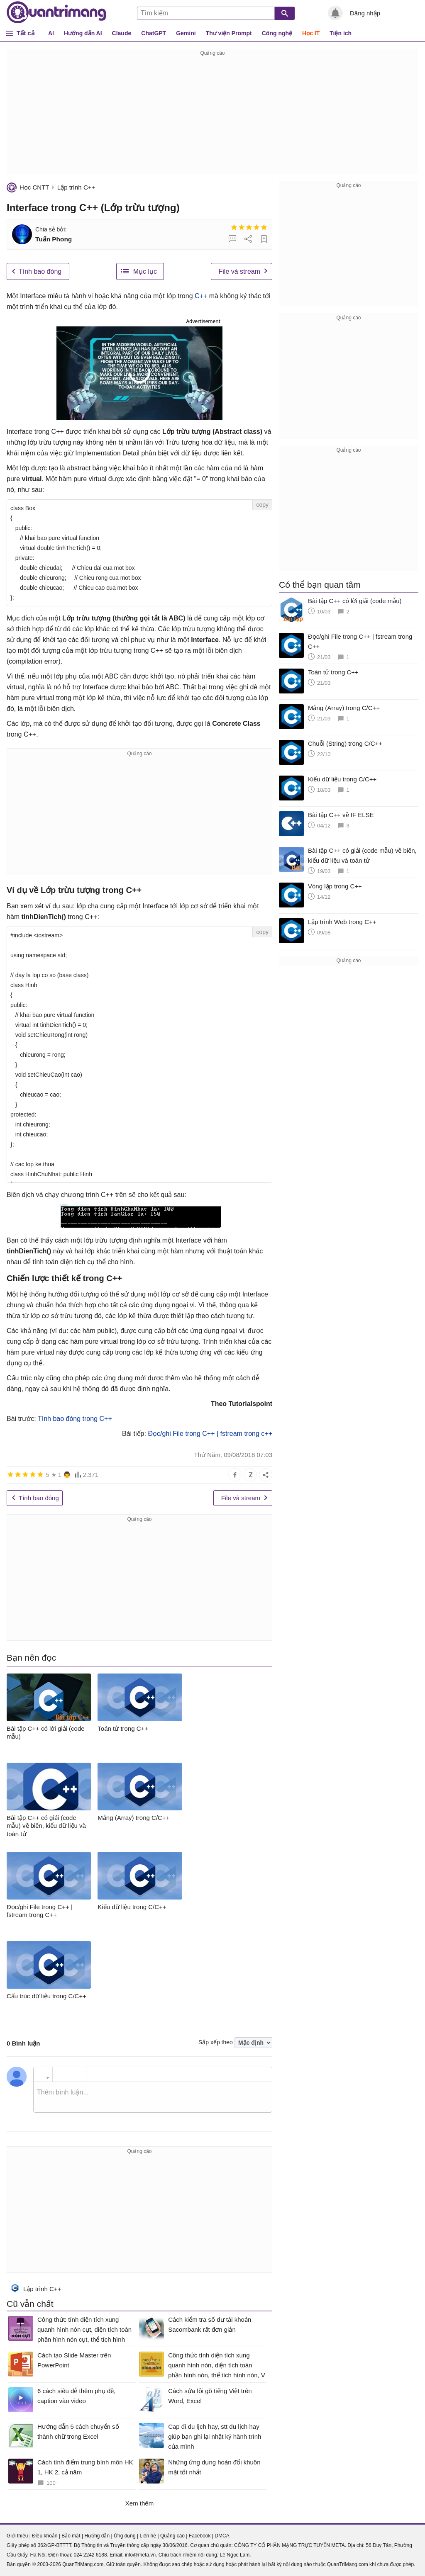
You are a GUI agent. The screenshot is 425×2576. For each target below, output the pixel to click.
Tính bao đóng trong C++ (75, 1418)
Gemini (185, 33)
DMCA (222, 2536)
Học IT (311, 33)
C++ (201, 295)
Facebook (200, 2536)
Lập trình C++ (76, 187)
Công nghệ (277, 33)
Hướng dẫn (97, 2536)
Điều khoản (44, 2536)
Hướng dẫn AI (83, 33)
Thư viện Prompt (229, 33)
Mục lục (145, 271)
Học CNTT (34, 187)
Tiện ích (341, 33)
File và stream (239, 271)
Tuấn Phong (53, 239)
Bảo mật (70, 2536)
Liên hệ (147, 2536)
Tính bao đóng (40, 271)
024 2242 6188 (90, 2555)
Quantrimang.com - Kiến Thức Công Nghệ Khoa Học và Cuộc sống (56, 12)
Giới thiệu (17, 2536)
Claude (122, 33)
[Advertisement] (212, 116)
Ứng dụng (125, 2536)
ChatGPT (153, 33)
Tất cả (25, 32)
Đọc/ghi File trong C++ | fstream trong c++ (210, 1433)
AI (51, 33)
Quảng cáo (172, 2536)
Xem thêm (139, 2503)
